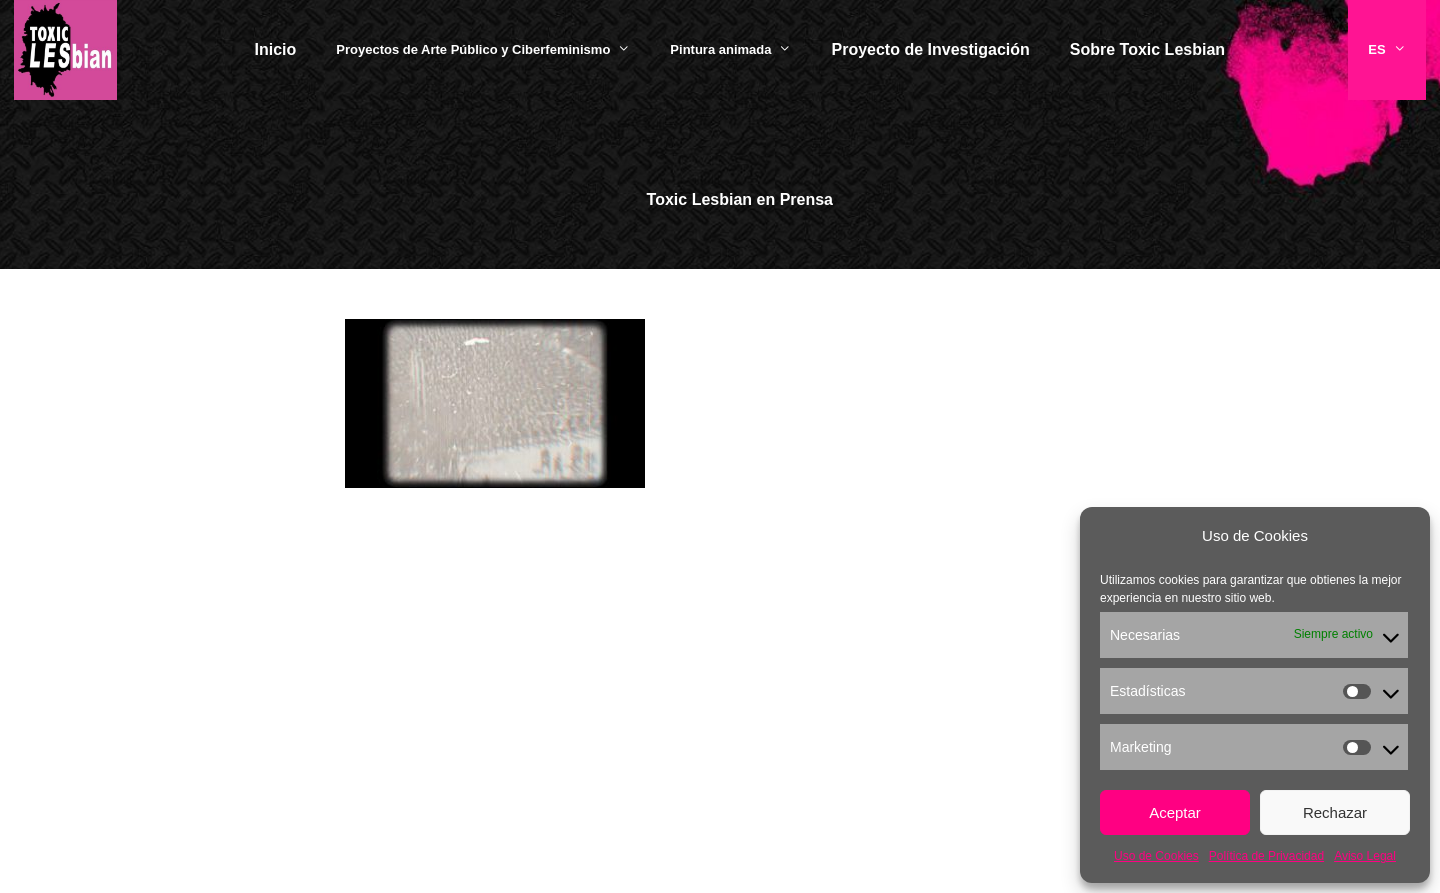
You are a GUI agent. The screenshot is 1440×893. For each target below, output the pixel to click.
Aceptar (1175, 812)
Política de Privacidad (1266, 856)
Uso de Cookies (1156, 856)
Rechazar (1335, 812)
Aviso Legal (1365, 856)
